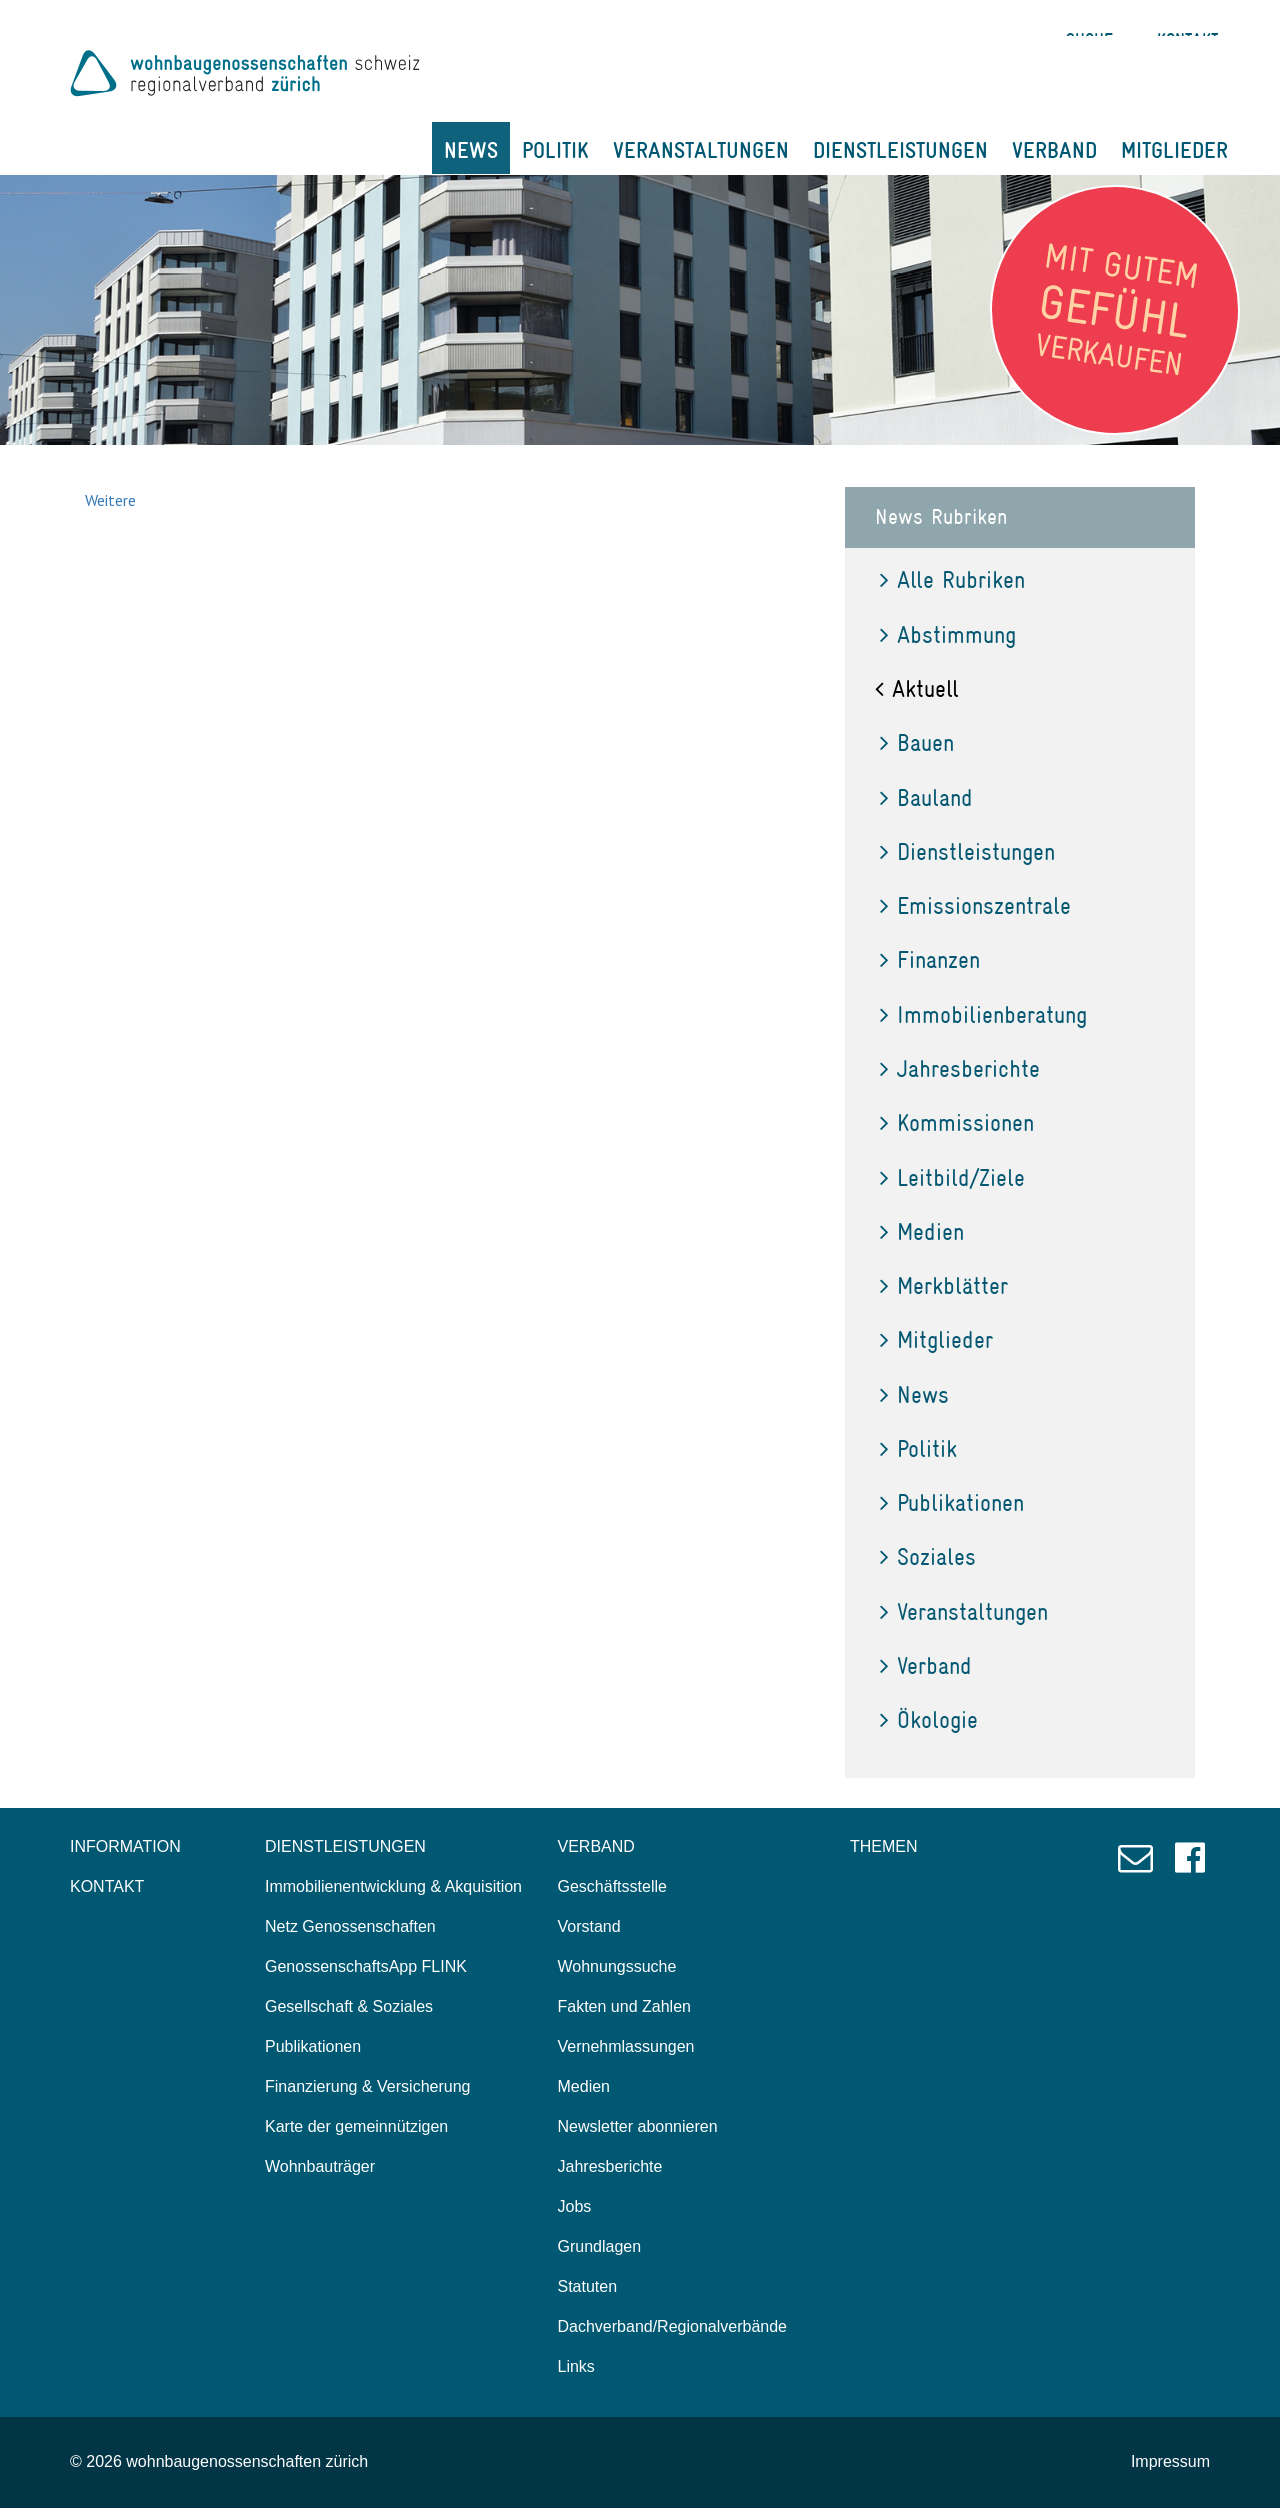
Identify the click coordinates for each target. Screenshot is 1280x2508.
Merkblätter (944, 1285)
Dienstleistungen (967, 851)
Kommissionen (957, 1122)
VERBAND (1054, 150)
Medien (922, 1231)
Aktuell (917, 688)
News (914, 1394)
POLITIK (555, 150)
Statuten (588, 2286)
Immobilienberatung (983, 1014)
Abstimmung (948, 634)
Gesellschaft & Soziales (349, 2006)
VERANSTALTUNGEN (701, 150)
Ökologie (929, 1719)
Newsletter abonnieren (638, 2126)
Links (576, 2366)
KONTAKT (107, 1886)
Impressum (1170, 2461)
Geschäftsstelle (612, 1886)
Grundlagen (600, 2246)
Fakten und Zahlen (624, 2006)
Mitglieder (936, 1339)
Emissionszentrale (975, 905)
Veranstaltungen (964, 1611)
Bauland (926, 797)
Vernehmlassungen (626, 2046)
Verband (926, 1665)
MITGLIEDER (1174, 150)
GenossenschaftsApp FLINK (366, 1966)
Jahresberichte (960, 1068)
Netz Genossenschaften (350, 1926)
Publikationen (952, 1502)
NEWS (471, 150)
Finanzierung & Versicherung (367, 2086)
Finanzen (930, 959)
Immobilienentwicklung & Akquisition (393, 1886)
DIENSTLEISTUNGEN (900, 150)
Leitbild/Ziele (952, 1177)
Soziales (928, 1556)
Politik (918, 1448)
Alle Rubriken (952, 579)
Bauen (917, 742)
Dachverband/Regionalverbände (673, 2326)
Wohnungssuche (617, 1966)
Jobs (575, 2206)
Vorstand (589, 1926)
